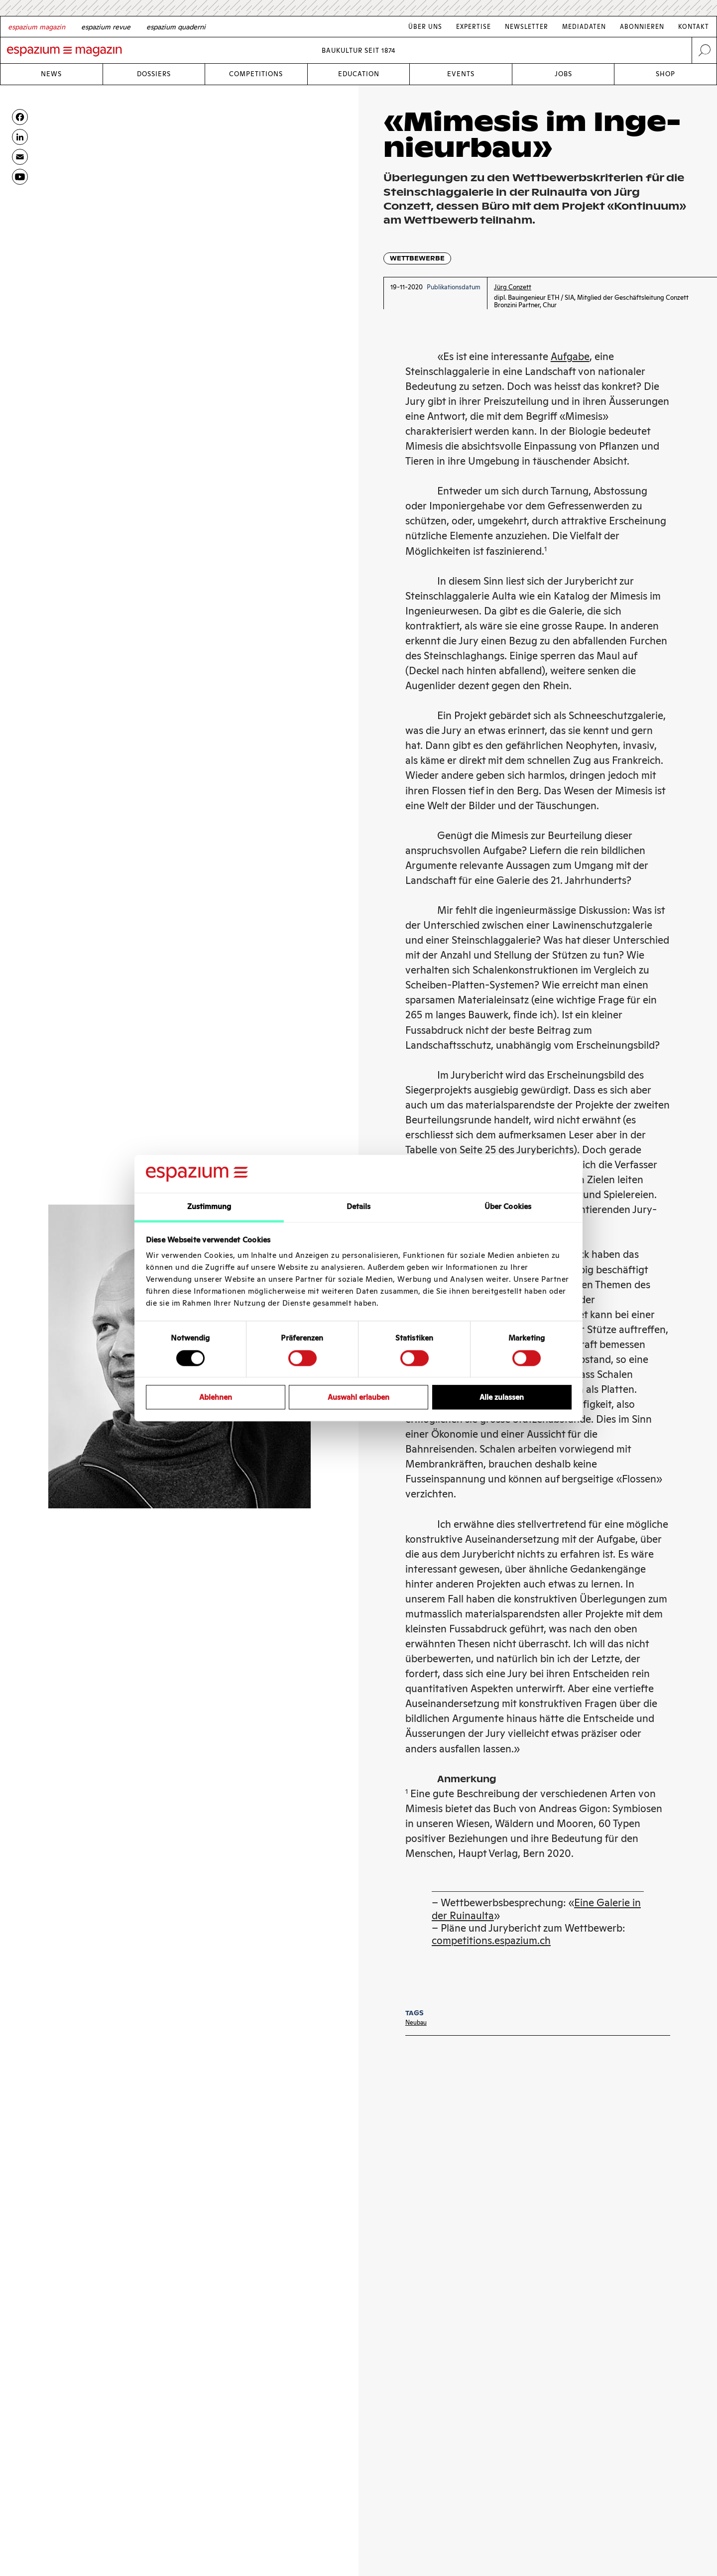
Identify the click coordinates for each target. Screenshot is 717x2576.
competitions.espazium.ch (491, 1941)
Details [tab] (359, 1207)
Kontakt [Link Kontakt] (693, 26)
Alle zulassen (501, 1397)
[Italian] (176, 27)
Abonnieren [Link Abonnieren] (642, 26)
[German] (36, 27)
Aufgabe (570, 357)
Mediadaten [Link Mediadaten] (584, 26)
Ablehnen (215, 1397)
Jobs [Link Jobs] (563, 74)
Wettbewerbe (417, 258)
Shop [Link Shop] (665, 74)
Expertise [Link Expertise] (473, 26)
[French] (105, 27)
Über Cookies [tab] (507, 1207)
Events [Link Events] (461, 74)
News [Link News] (51, 74)
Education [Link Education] (358, 74)
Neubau (416, 2022)
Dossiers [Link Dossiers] (154, 74)
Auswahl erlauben (358, 1397)
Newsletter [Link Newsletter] (526, 26)
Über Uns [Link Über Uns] (425, 26)
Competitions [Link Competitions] (256, 74)
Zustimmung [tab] (209, 1207)
